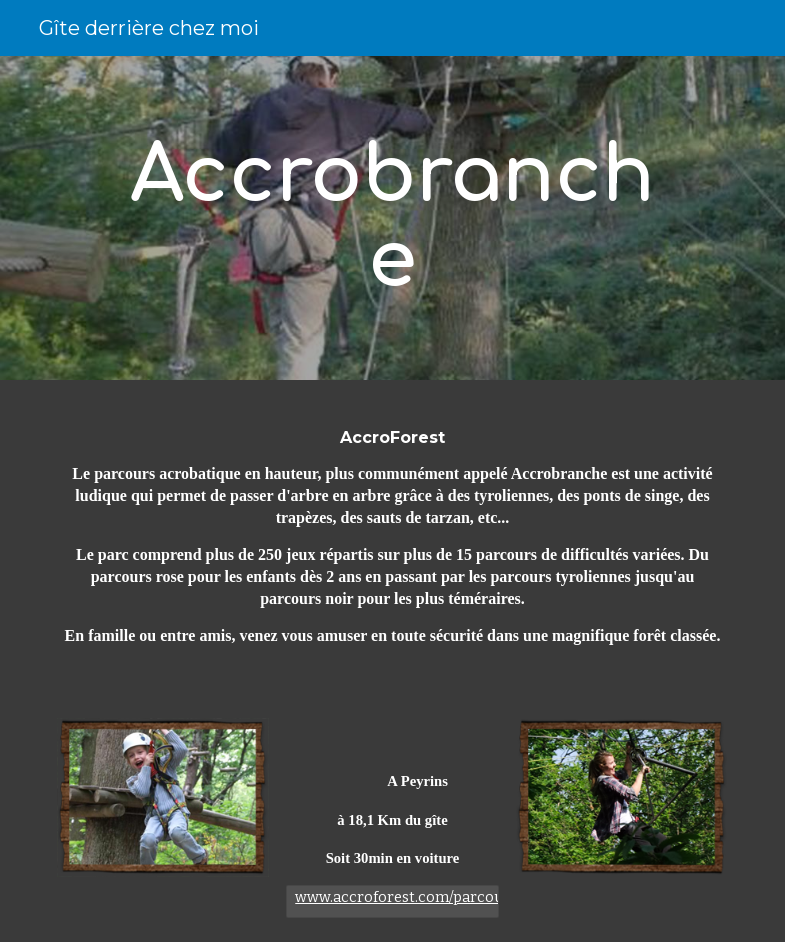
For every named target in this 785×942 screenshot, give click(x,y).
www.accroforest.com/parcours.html (425, 897)
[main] (392, 218)
